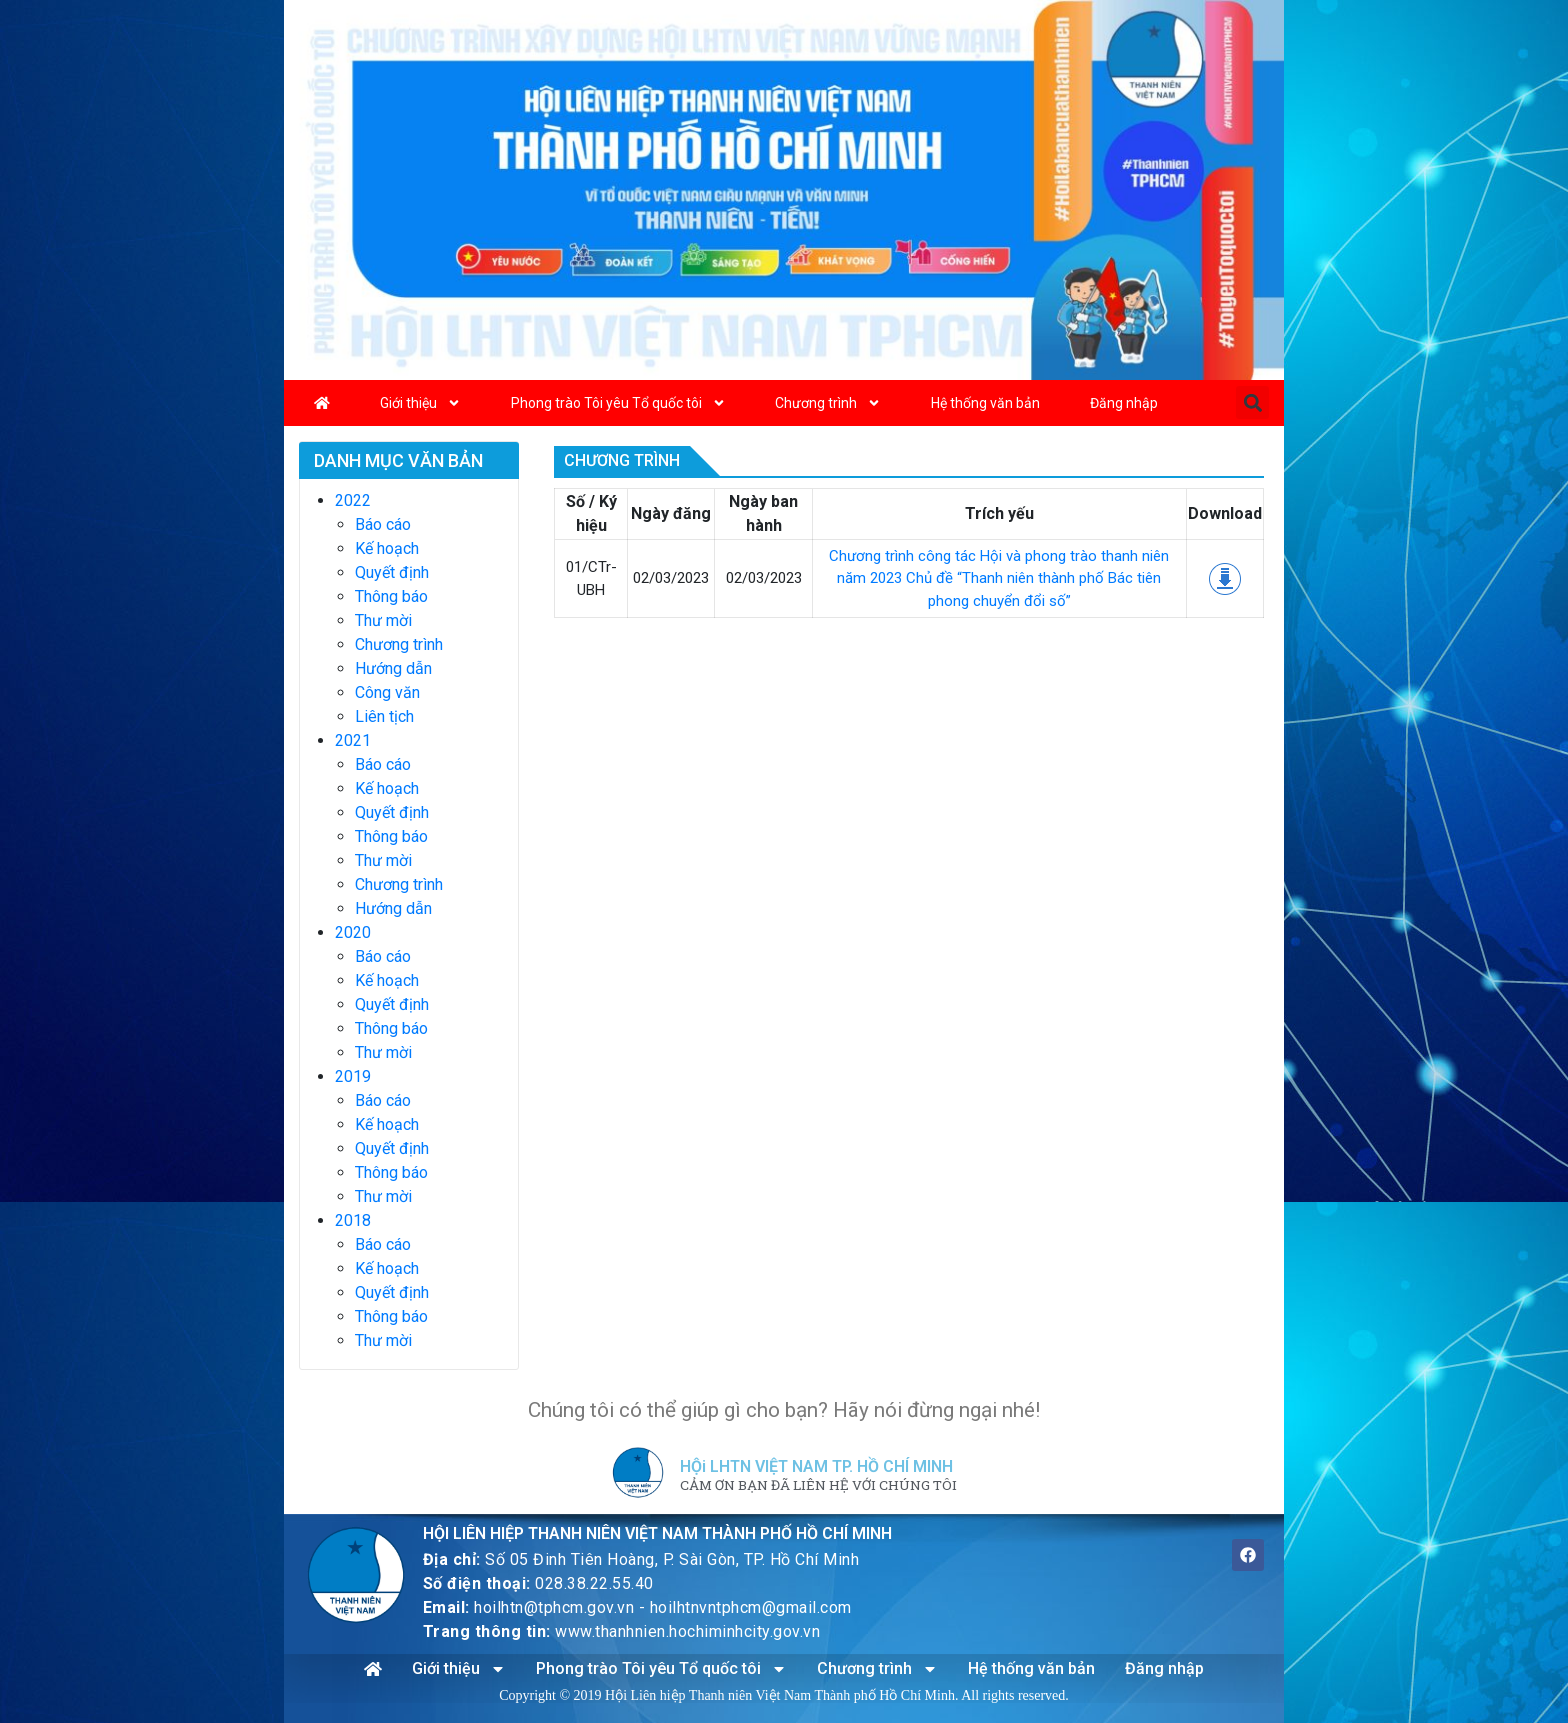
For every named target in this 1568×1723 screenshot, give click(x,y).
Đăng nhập (1124, 403)
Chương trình (828, 403)
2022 (353, 500)
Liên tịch (384, 716)
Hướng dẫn (393, 668)
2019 (353, 1076)
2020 (353, 932)
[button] (1252, 402)
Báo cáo (383, 524)
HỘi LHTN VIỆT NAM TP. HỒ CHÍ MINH (816, 1466)
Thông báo (391, 596)
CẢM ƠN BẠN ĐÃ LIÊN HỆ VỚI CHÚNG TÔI (818, 1486)
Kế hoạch (387, 548)
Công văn (387, 692)
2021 (353, 740)
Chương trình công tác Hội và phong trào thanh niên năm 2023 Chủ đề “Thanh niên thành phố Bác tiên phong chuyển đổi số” (999, 578)
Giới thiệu (420, 403)
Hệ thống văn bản (985, 403)
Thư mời (383, 620)
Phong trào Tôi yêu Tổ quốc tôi (618, 403)
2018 (353, 1220)
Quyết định (392, 572)
